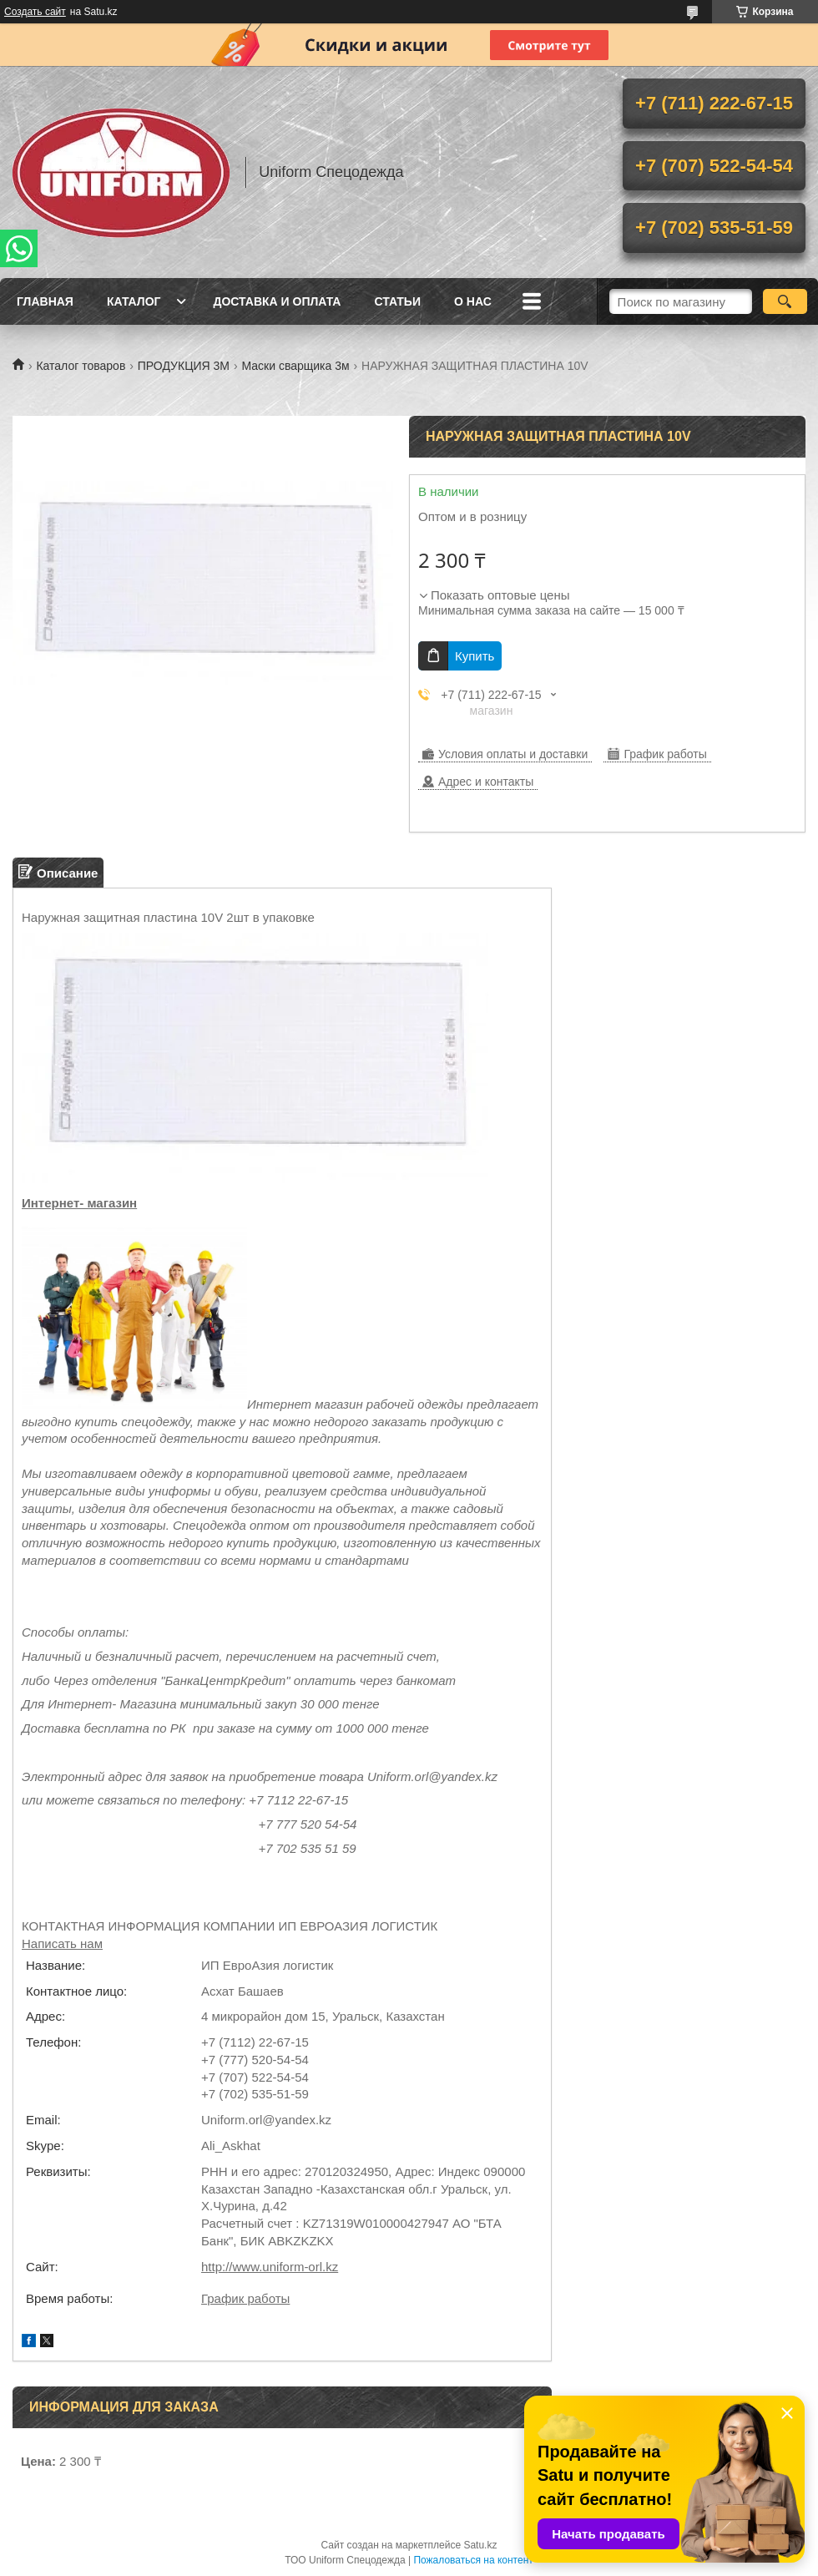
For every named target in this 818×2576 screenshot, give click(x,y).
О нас (473, 301)
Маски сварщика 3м (295, 365)
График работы (245, 2298)
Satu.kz (480, 2545)
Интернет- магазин (79, 1203)
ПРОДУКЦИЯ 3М (184, 365)
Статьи (397, 301)
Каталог (134, 301)
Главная (45, 301)
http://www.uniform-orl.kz (269, 2267)
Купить (474, 656)
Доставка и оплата (277, 301)
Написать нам (62, 1943)
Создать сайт (35, 12)
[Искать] (785, 301)
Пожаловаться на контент (473, 2560)
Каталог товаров (80, 365)
